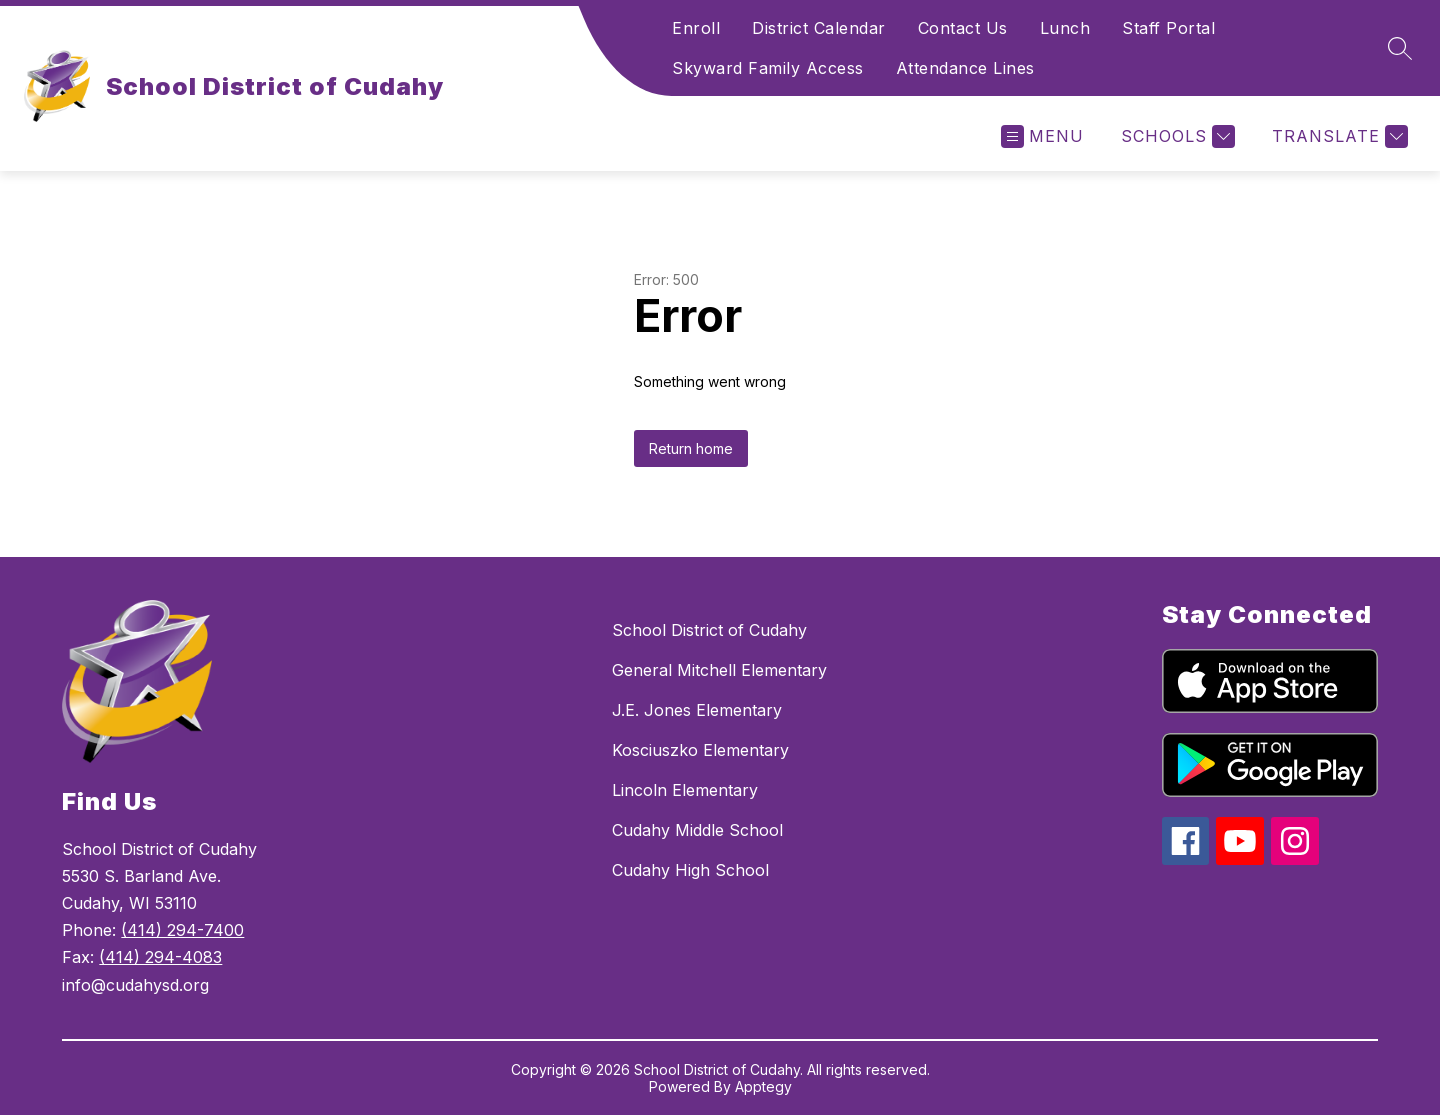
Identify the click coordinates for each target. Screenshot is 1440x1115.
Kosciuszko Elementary (700, 750)
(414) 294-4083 (160, 957)
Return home (691, 448)
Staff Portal (1168, 28)
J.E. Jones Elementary (697, 710)
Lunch (1065, 28)
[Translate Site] (1337, 136)
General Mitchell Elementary (719, 670)
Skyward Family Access (768, 68)
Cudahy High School (690, 870)
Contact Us (963, 28)
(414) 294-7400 (182, 930)
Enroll (696, 28)
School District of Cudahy (709, 630)
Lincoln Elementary (685, 790)
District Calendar (819, 28)
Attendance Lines (965, 68)
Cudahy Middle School (697, 830)
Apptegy (763, 1086)
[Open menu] (1042, 136)
